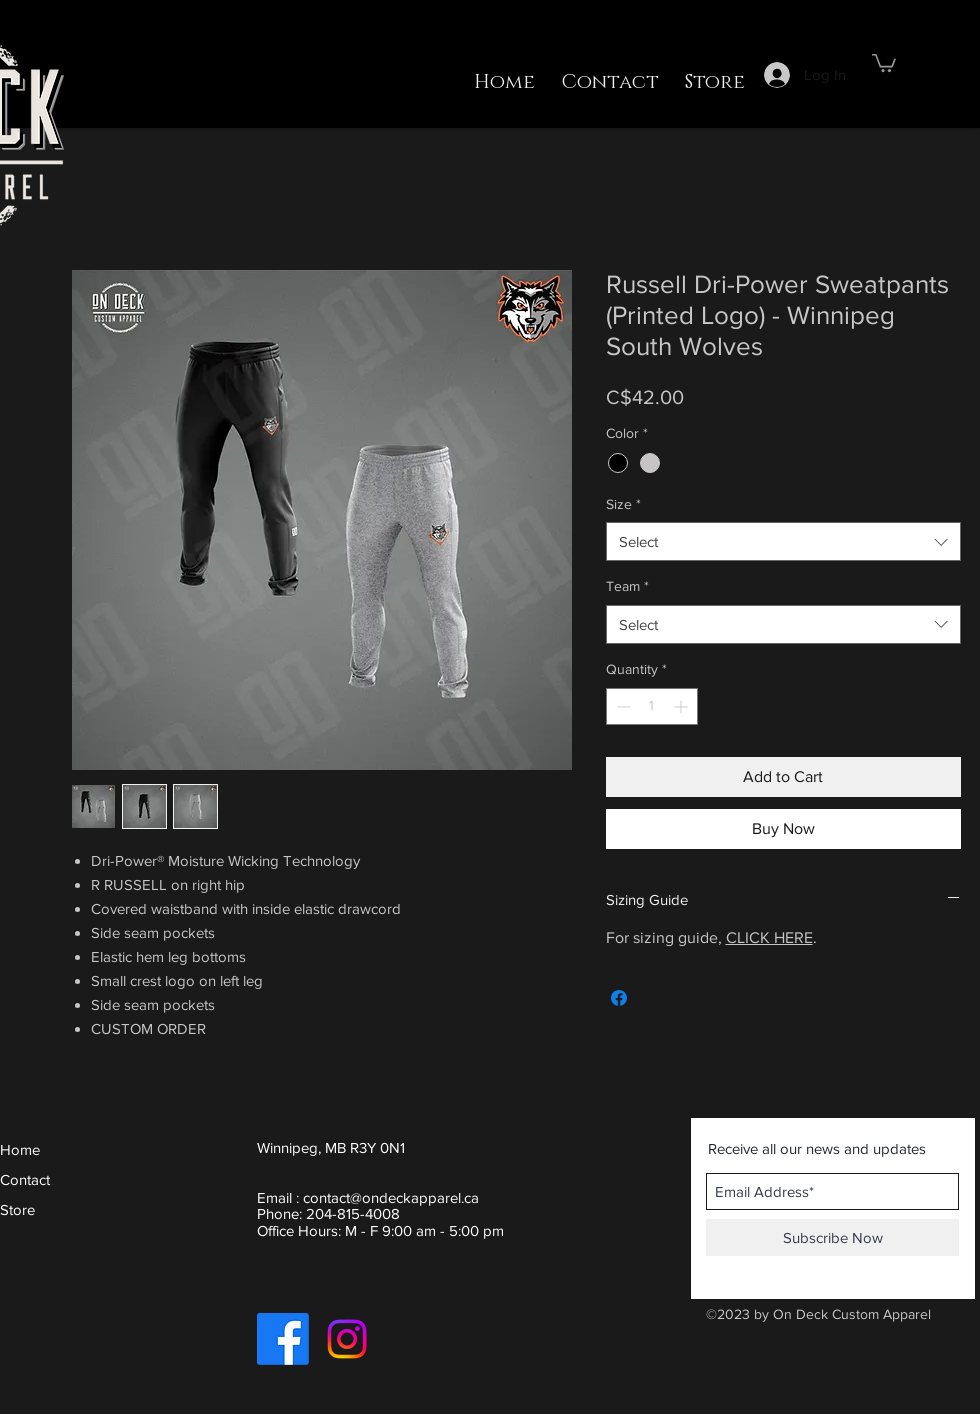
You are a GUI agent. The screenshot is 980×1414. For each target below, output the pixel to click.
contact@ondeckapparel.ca (391, 1197)
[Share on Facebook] (619, 998)
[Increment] (682, 706)
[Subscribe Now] (832, 1237)
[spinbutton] (652, 706)
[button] (884, 62)
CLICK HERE (769, 937)
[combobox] (783, 541)
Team (627, 586)
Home (20, 1149)
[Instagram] (347, 1339)
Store (17, 1209)
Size (623, 504)
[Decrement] (621, 706)
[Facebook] (283, 1339)
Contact (25, 1179)
